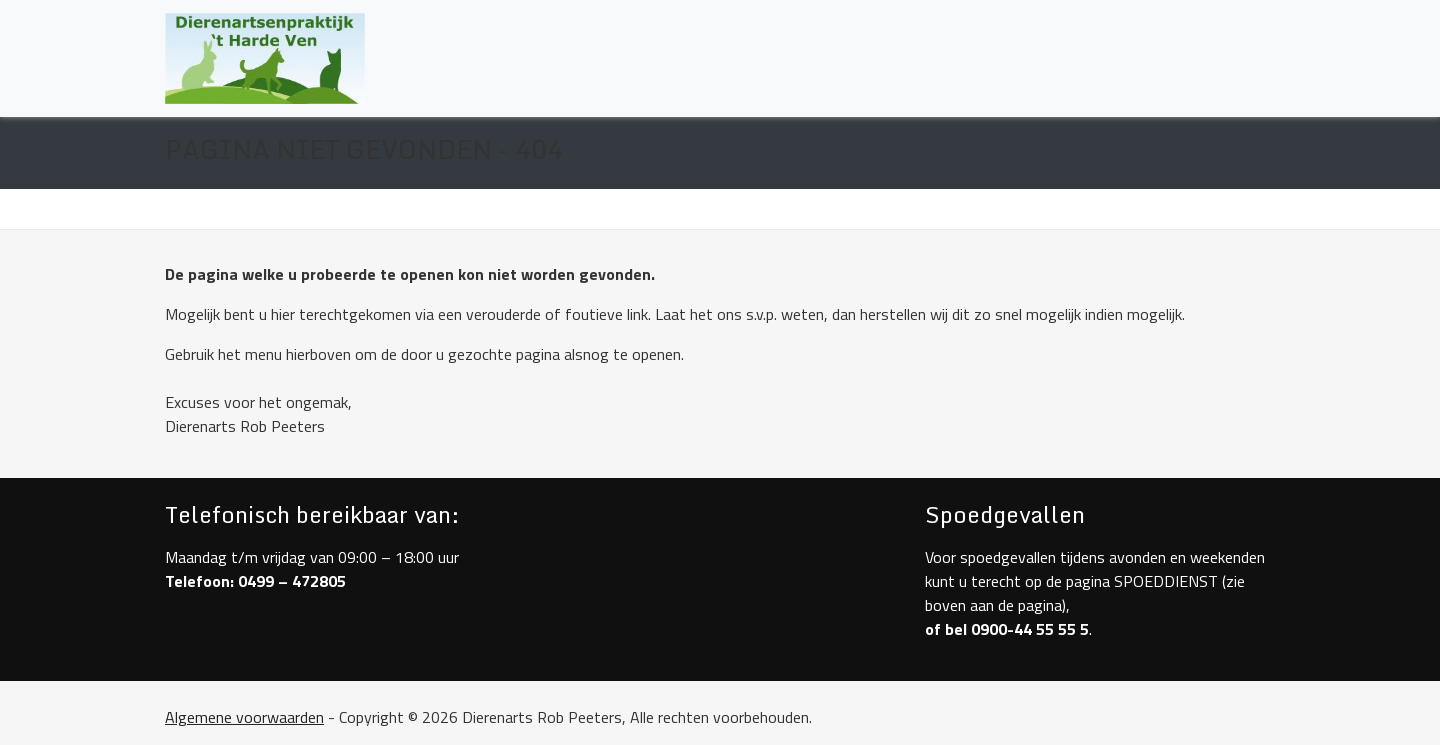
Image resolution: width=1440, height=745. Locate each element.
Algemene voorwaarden (244, 717)
